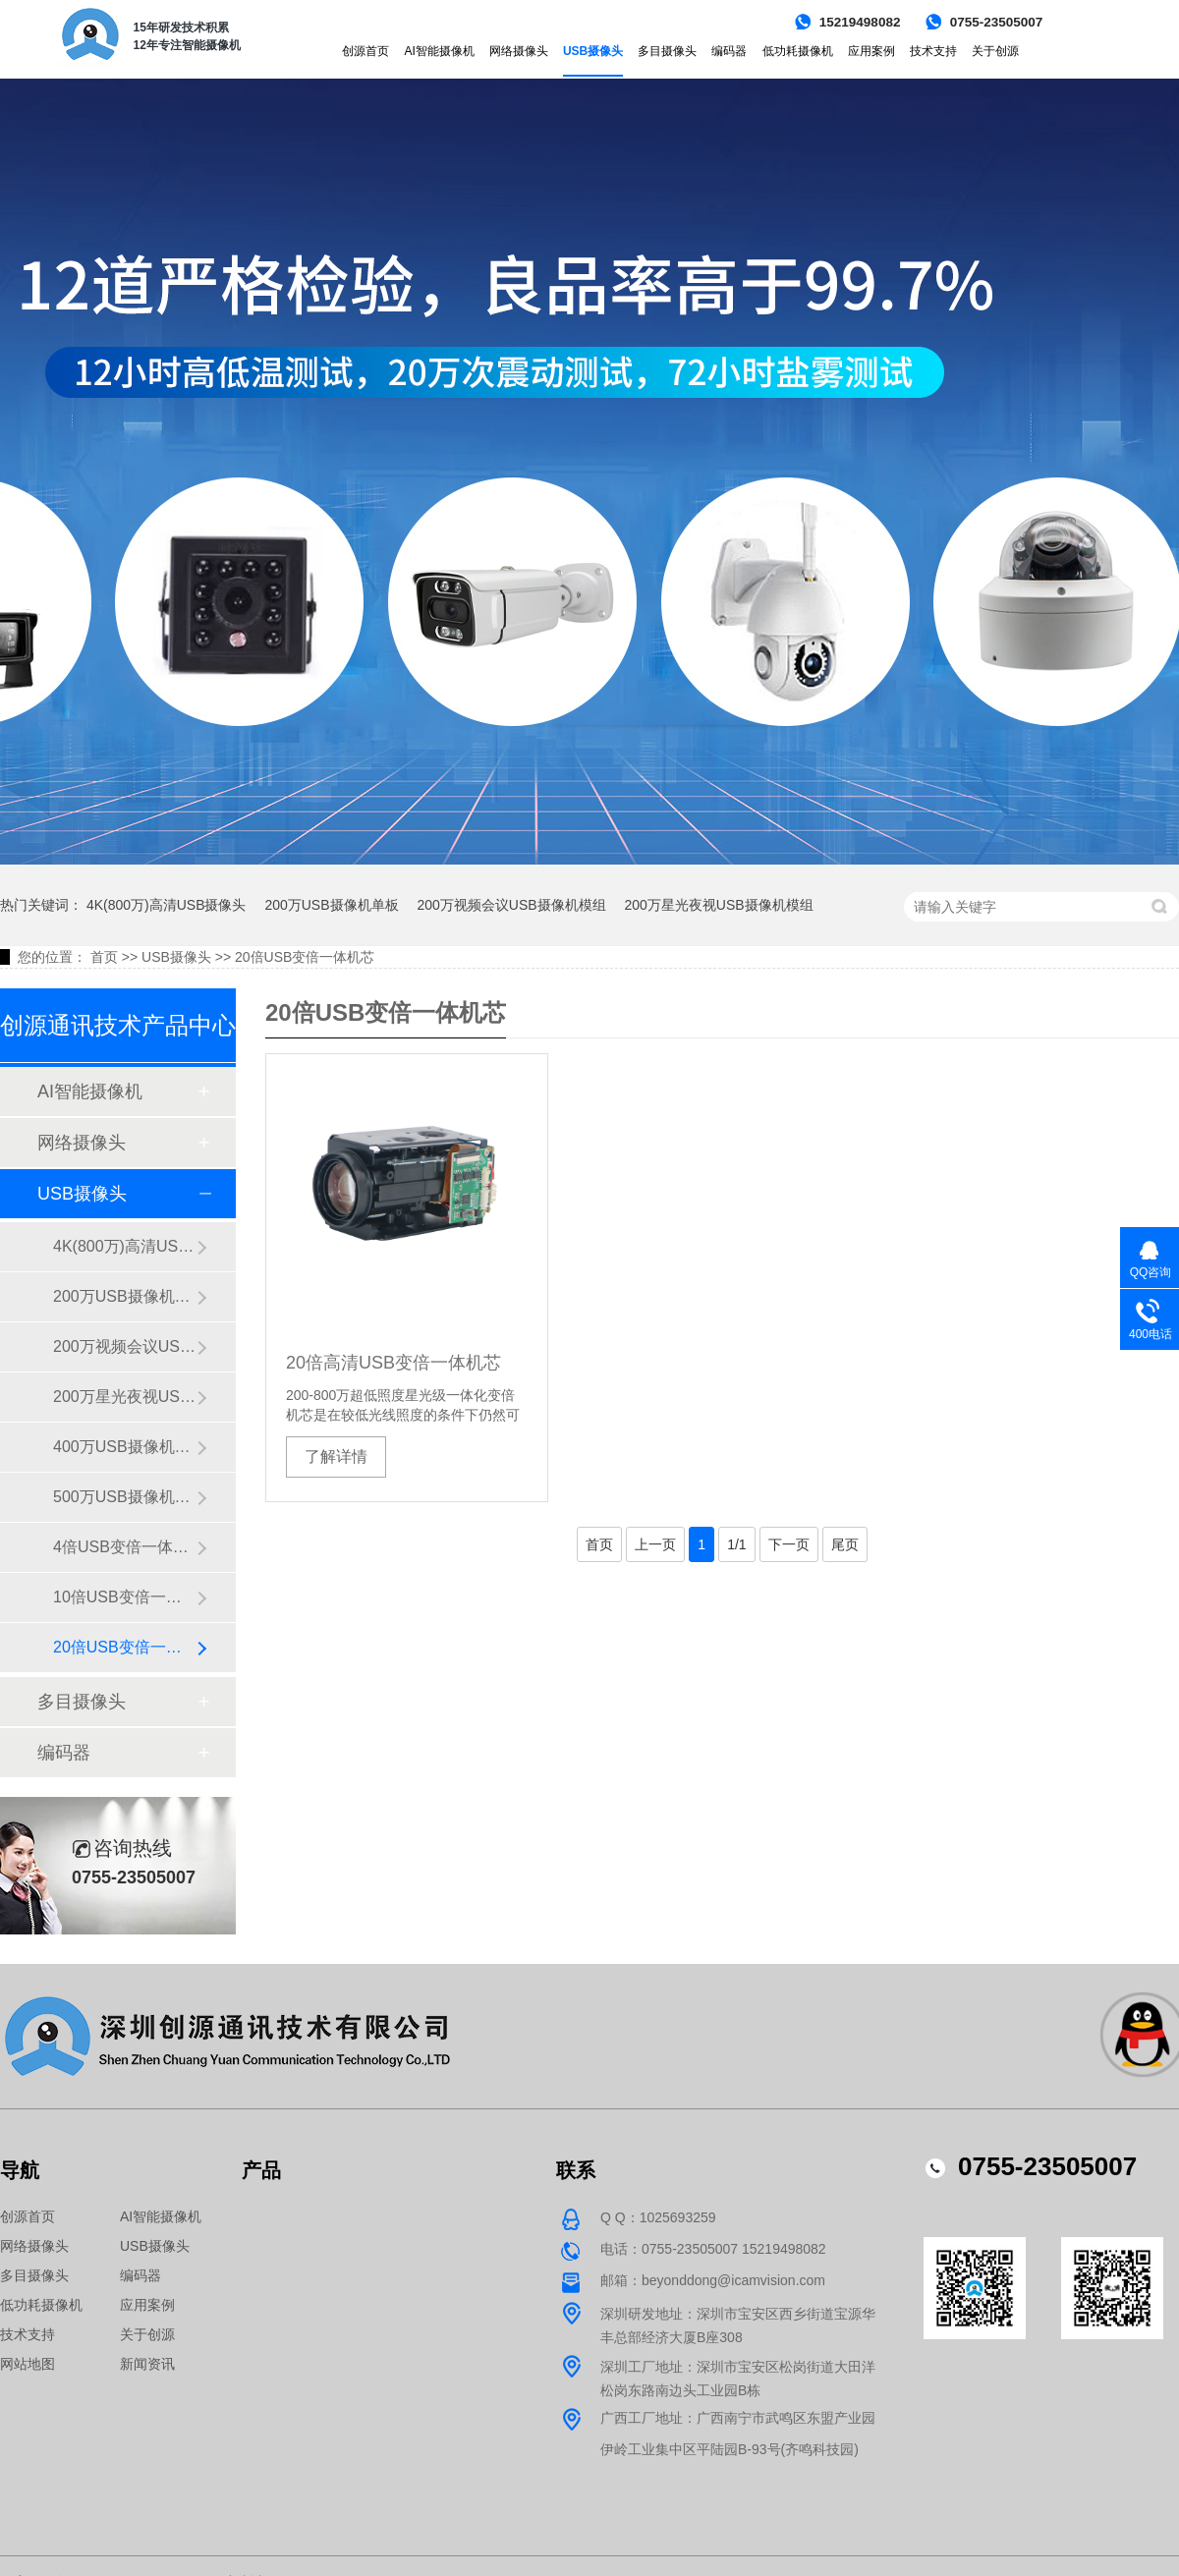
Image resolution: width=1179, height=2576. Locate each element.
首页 (104, 957)
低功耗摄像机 (797, 51)
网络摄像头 (518, 51)
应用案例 (871, 51)
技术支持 (933, 51)
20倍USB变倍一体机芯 (304, 957)
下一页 (789, 1544)
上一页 (655, 1544)
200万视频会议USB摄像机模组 (511, 905)
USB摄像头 (593, 51)
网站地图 (27, 2364)
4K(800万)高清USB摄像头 (166, 905)
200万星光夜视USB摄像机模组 (718, 905)
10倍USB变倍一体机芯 (124, 1597)
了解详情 (336, 1456)
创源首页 (365, 51)
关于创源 (995, 51)
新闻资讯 (147, 2364)
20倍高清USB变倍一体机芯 (393, 1362)
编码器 (729, 51)
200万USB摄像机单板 (331, 905)
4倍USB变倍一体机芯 (124, 1547)
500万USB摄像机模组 (124, 1496)
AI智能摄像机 (439, 51)
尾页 (845, 1544)
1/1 (736, 1544)
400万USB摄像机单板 (124, 1446)
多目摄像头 (667, 51)
